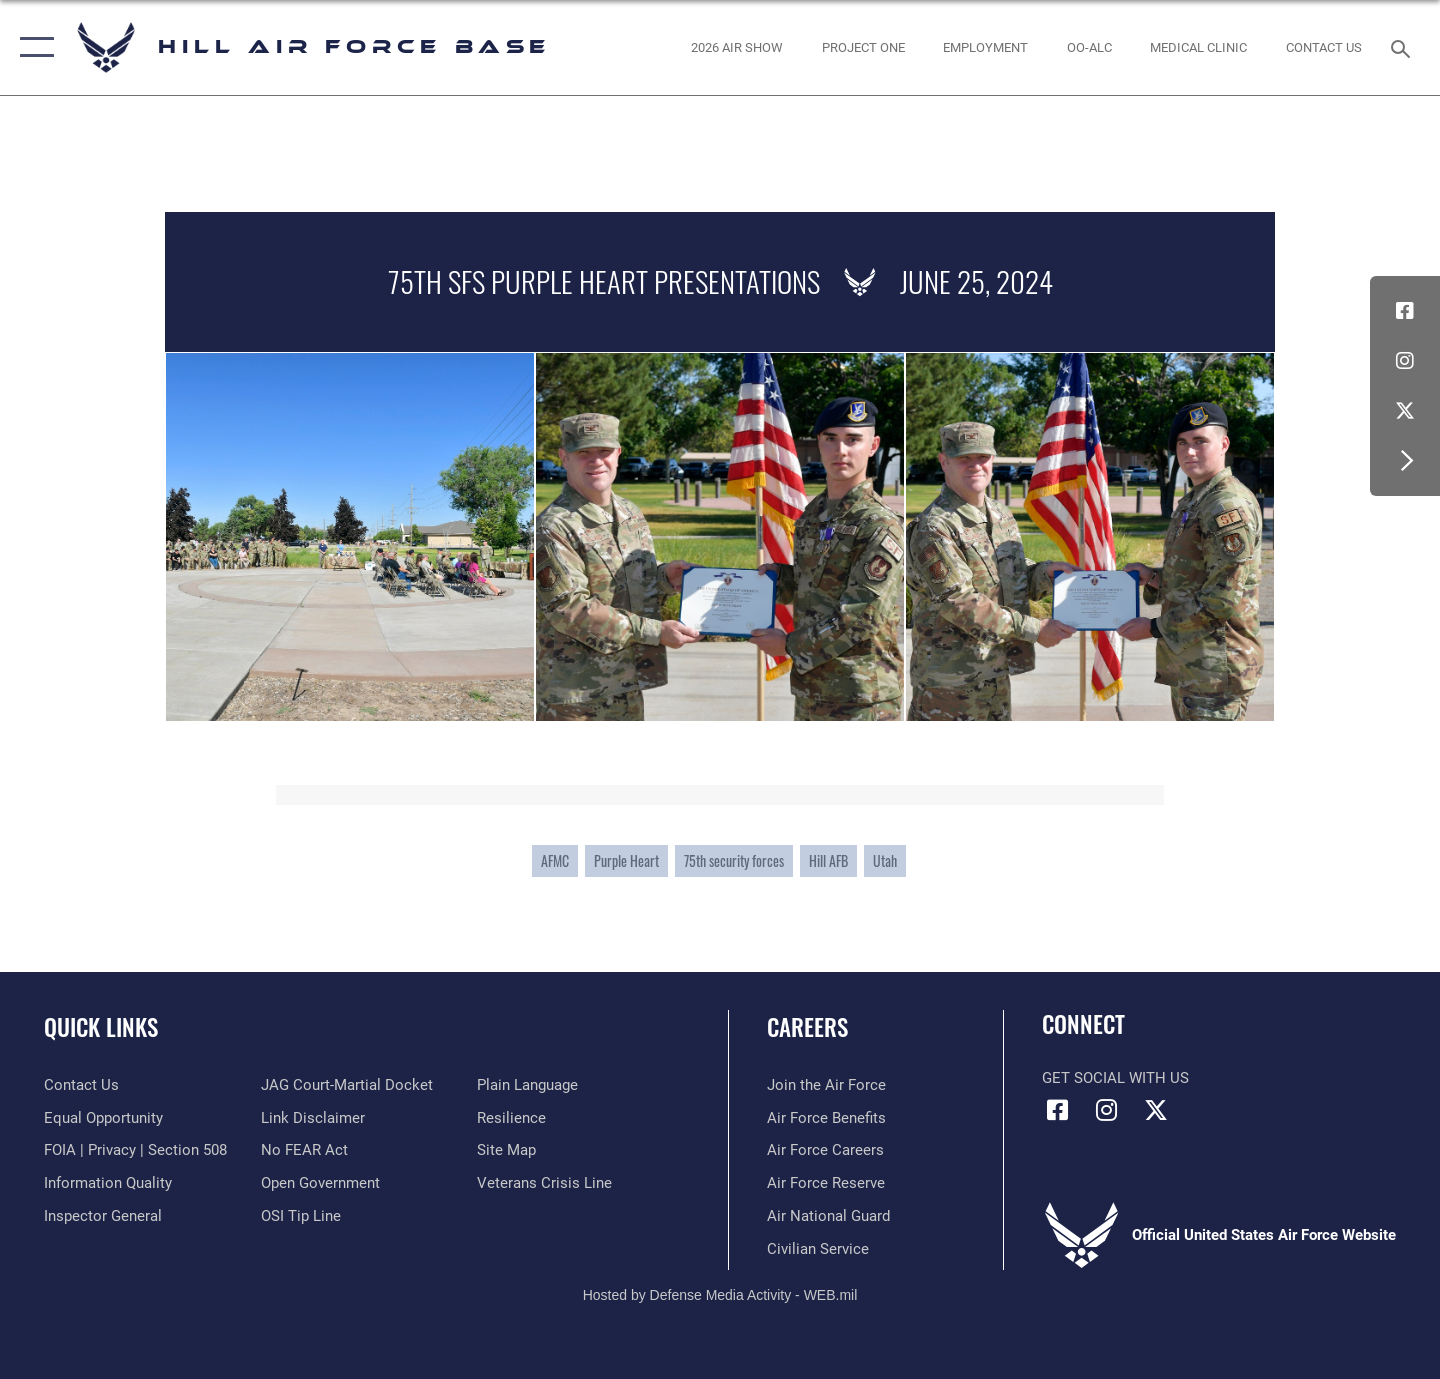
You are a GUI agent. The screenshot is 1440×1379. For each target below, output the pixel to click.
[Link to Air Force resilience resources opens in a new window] (511, 1118)
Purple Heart (626, 860)
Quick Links (101, 1027)
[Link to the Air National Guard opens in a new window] (828, 1216)
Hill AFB (828, 860)
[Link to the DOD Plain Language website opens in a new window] (527, 1085)
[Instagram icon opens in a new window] (1405, 361)
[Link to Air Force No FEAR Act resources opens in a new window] (304, 1150)
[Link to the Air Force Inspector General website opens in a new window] (103, 1216)
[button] (32, 47)
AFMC (555, 860)
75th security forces (734, 860)
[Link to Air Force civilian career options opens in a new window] (818, 1249)
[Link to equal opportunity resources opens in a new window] (103, 1118)
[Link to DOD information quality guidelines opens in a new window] (108, 1183)
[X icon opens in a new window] (1405, 411)
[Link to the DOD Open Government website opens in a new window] (320, 1183)
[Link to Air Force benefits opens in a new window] (826, 1118)
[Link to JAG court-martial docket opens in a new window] (347, 1085)
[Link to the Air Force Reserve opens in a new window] (826, 1183)
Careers (807, 1027)
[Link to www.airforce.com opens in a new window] (826, 1085)
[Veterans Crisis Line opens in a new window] (544, 1183)
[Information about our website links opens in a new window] (313, 1118)
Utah (885, 860)
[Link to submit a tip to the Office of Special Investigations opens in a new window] (301, 1216)
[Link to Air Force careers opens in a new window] (825, 1150)
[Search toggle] (1403, 47)
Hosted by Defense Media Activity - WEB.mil (720, 1295)
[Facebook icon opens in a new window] (1405, 311)
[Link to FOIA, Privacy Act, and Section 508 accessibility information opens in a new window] (135, 1150)
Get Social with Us (1115, 1078)
